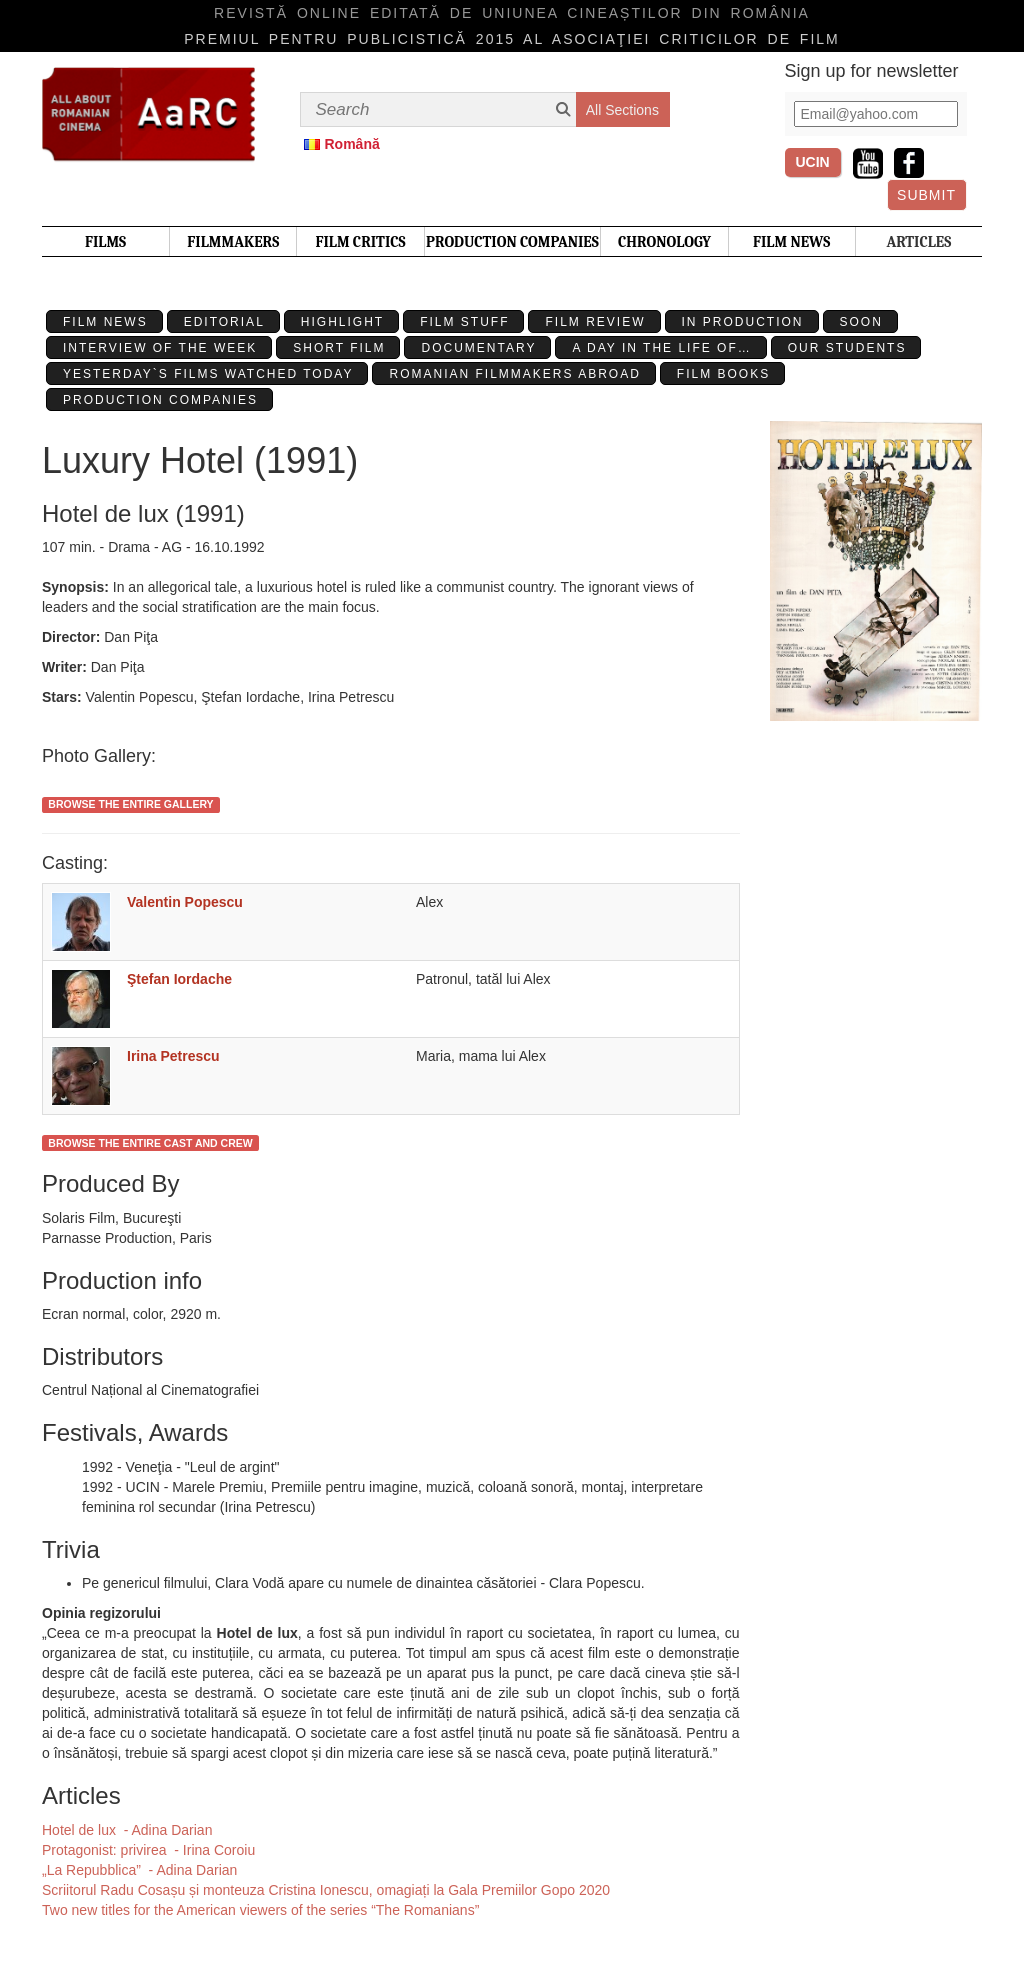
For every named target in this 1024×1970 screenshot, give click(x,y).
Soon (861, 322)
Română (352, 144)
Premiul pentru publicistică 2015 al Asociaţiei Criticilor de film (512, 39)
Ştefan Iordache (179, 979)
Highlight (342, 322)
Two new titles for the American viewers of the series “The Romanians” (260, 1910)
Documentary (478, 348)
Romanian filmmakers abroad (514, 374)
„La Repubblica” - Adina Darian (139, 1870)
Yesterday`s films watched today (208, 374)
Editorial (224, 322)
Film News (105, 322)
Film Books (723, 374)
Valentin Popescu (185, 902)
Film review (595, 322)
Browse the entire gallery (130, 804)
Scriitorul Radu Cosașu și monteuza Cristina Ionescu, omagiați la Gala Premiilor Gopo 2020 (326, 1890)
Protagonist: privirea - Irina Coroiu (148, 1850)
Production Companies (160, 400)
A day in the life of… (661, 348)
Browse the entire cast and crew (150, 1143)
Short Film (339, 348)
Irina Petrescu (173, 1056)
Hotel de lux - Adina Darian (127, 1830)
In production (743, 322)
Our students (847, 348)
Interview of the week (160, 348)
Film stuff (464, 322)
